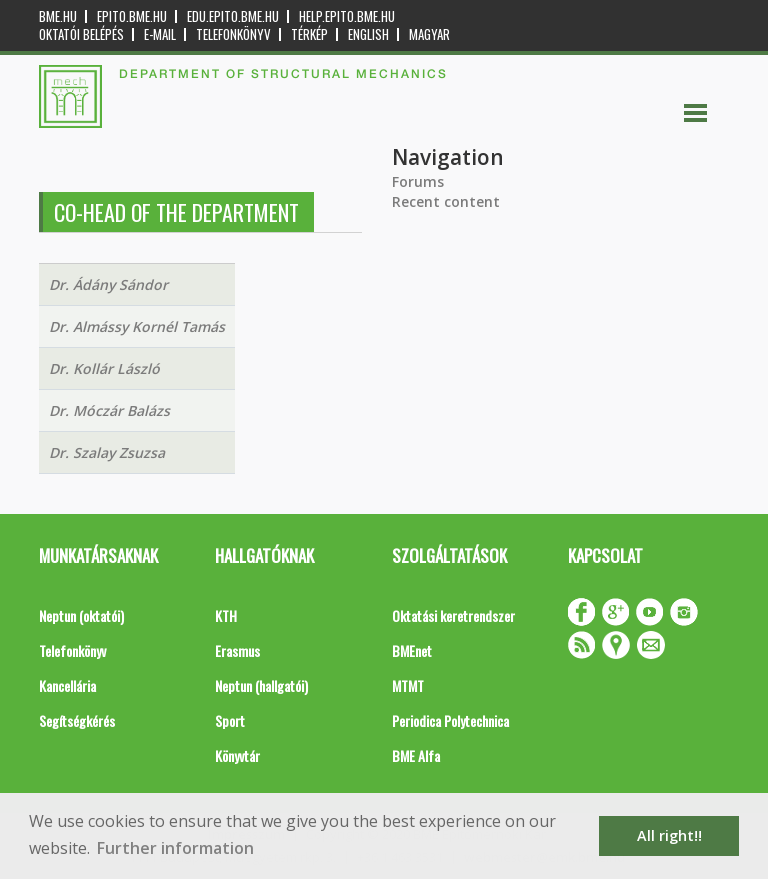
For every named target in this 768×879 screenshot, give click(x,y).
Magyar (429, 34)
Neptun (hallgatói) (261, 685)
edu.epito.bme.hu (233, 16)
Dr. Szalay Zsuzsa (107, 452)
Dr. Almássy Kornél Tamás (137, 326)
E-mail (160, 34)
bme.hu (58, 16)
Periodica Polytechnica (450, 720)
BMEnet (412, 650)
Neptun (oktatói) (81, 615)
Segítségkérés (77, 720)
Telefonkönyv (233, 34)
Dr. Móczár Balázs (109, 410)
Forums (418, 181)
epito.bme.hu (132, 16)
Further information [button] (175, 848)
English (368, 34)
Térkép (309, 34)
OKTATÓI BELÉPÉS (81, 34)
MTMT (408, 685)
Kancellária (67, 685)
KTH (226, 615)
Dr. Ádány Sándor (108, 284)
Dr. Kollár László (104, 368)
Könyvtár (237, 755)
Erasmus (237, 650)
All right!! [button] (669, 835)
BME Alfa (416, 755)
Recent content (446, 201)
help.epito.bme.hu (347, 16)
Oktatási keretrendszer (453, 615)
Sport (230, 720)
